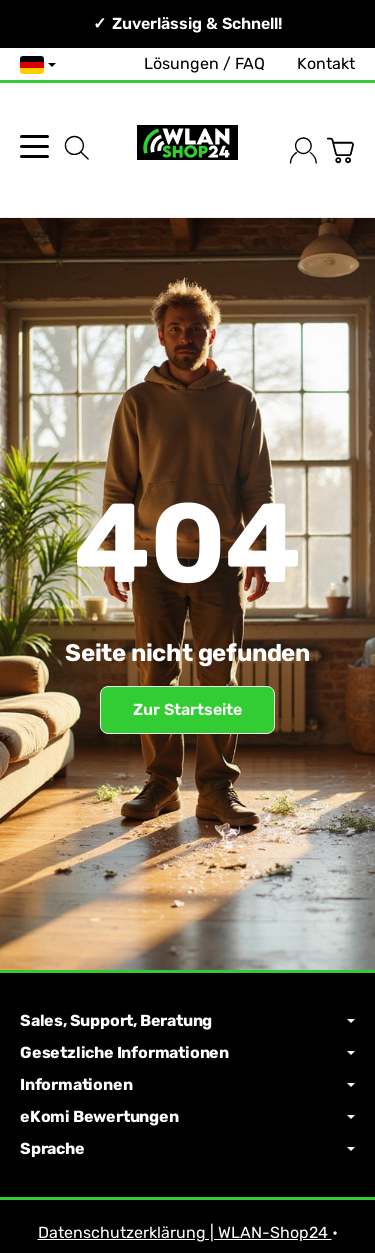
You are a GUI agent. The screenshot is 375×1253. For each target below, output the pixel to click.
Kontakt (326, 63)
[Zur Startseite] (187, 150)
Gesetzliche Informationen (187, 1053)
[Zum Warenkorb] (340, 150)
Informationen (187, 1085)
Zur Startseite (187, 709)
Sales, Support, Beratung (187, 1021)
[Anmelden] (303, 150)
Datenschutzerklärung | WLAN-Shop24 (185, 1232)
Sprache (187, 1149)
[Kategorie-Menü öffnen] (34, 146)
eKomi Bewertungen (187, 1117)
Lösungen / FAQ (204, 63)
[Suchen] (77, 148)
